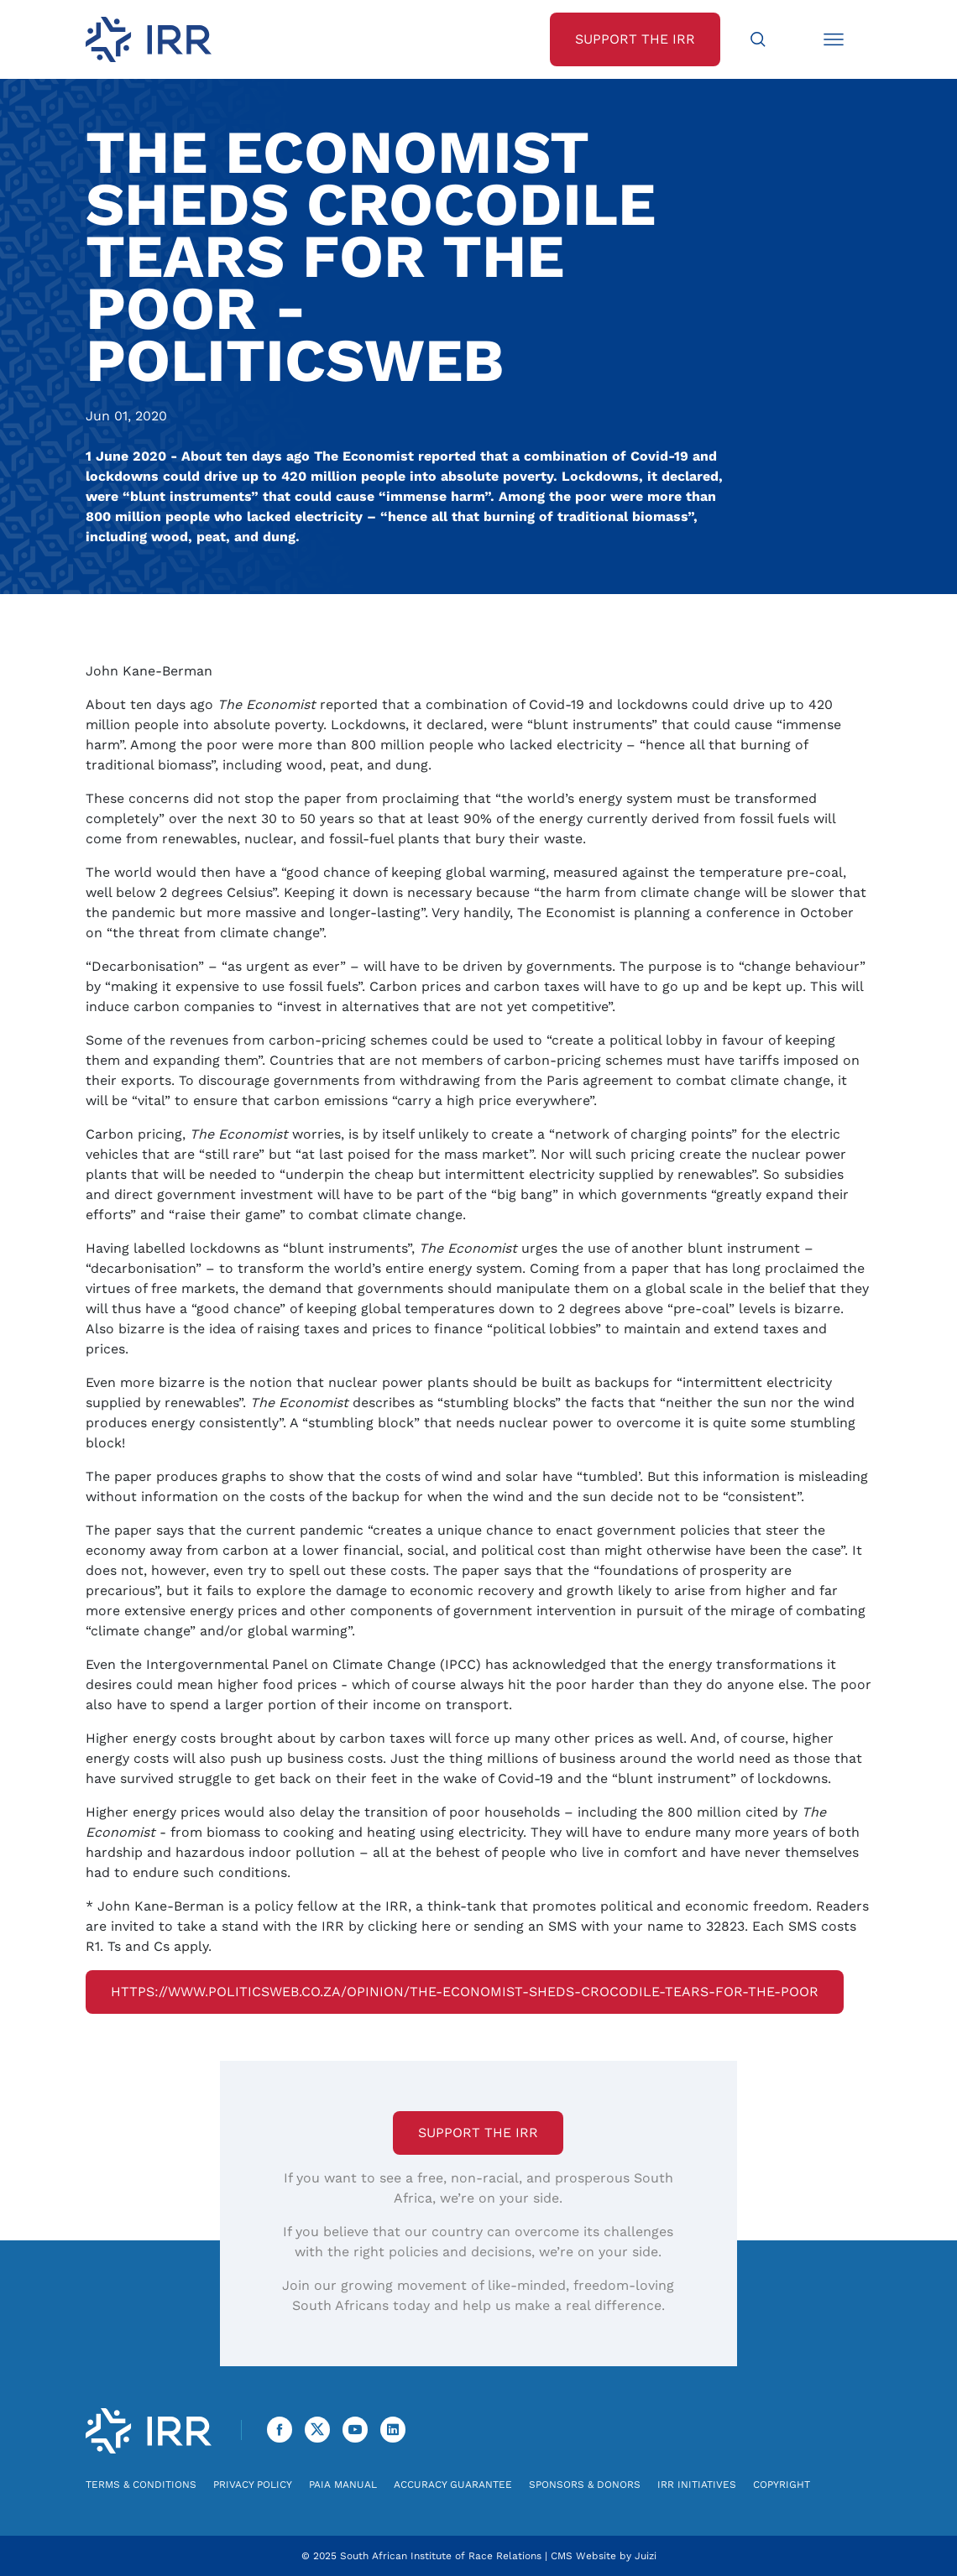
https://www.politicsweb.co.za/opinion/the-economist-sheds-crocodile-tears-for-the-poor (464, 1992)
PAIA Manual (343, 2484)
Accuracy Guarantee (453, 2484)
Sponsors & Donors (585, 2484)
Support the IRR (478, 2133)
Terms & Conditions (141, 2484)
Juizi (645, 2556)
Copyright (781, 2484)
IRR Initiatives (696, 2484)
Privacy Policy (252, 2484)
